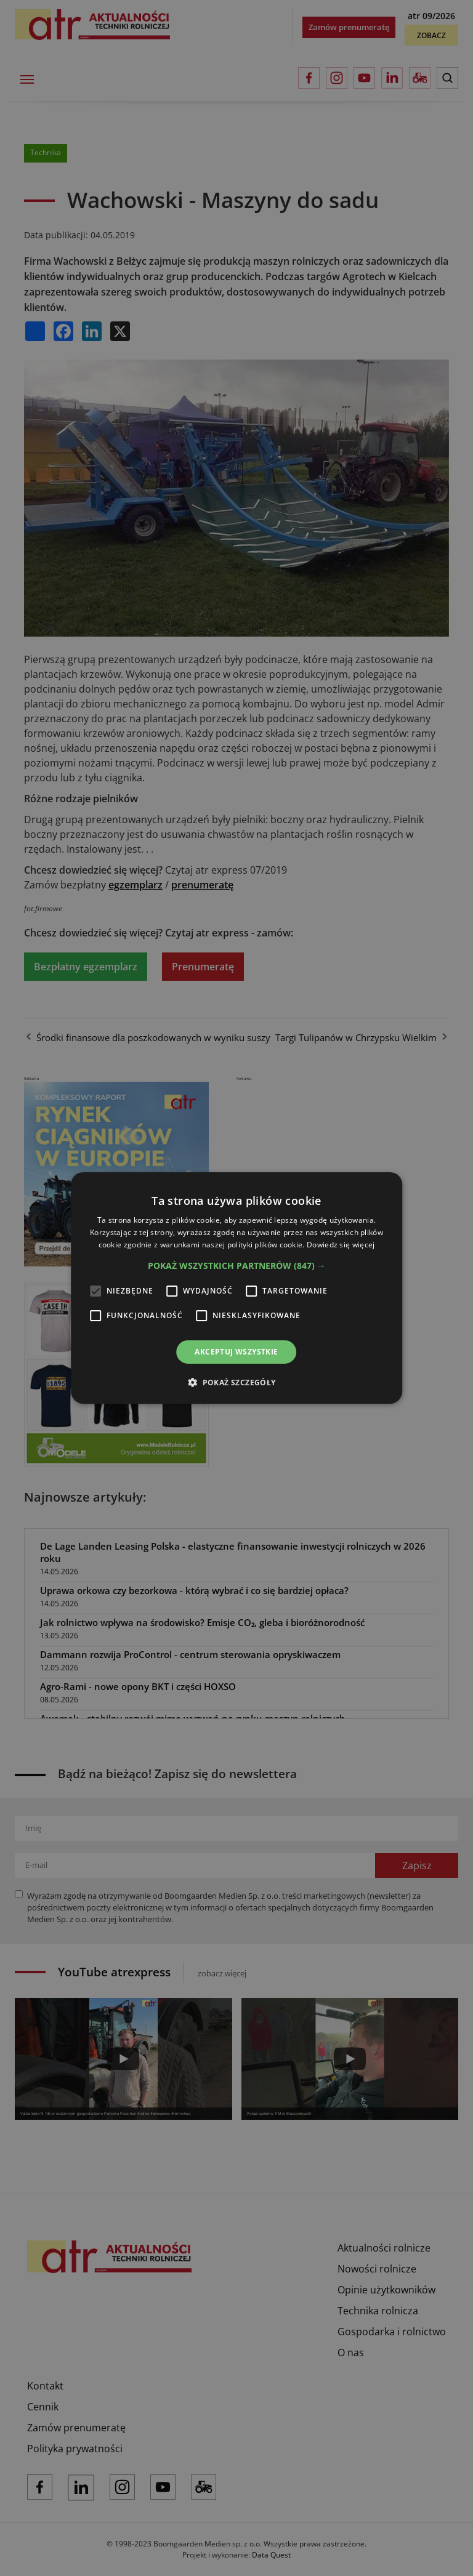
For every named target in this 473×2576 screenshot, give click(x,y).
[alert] (236, 1288)
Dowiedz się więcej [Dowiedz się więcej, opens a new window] (340, 1244)
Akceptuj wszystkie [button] (236, 1351)
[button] (237, 1265)
